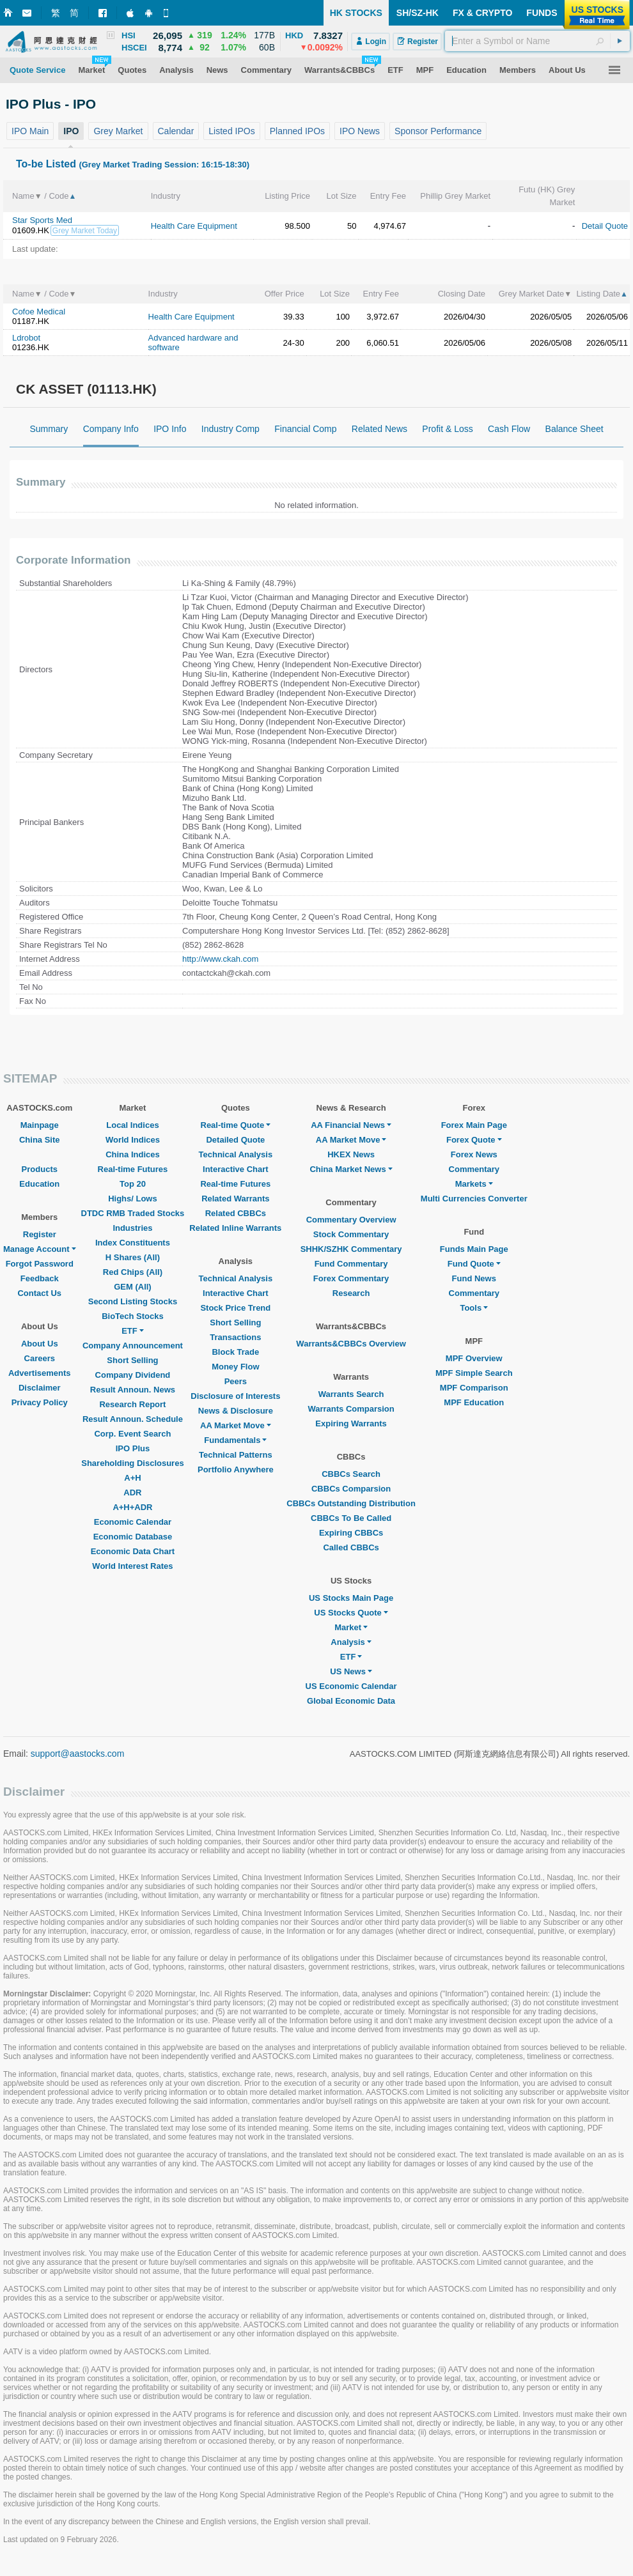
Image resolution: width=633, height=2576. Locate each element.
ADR (132, 1492)
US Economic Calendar (351, 1686)
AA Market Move (235, 1425)
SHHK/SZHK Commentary (351, 1249)
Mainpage (39, 1125)
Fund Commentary (351, 1264)
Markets (474, 1184)
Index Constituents (132, 1242)
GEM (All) (133, 1287)
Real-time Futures (133, 1169)
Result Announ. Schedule (132, 1419)
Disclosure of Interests (235, 1396)
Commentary (474, 1169)
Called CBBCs (351, 1547)
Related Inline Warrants (235, 1228)
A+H (132, 1478)
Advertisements (39, 1373)
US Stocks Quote (350, 1612)
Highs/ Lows (132, 1198)
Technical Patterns (235, 1455)
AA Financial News (351, 1125)
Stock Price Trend (235, 1308)
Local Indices (132, 1125)
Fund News (474, 1278)
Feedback (39, 1278)
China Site (39, 1140)
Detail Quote (605, 226)
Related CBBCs (235, 1213)
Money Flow (235, 1366)
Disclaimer (40, 1387)
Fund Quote (474, 1264)
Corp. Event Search (132, 1433)
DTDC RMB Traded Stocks (133, 1213)
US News (351, 1671)
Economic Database (133, 1536)
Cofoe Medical (38, 311)
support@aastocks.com (78, 1753)
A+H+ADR (132, 1507)
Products (40, 1169)
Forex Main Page (474, 1125)
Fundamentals (235, 1440)
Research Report (132, 1404)
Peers (235, 1381)
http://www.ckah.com (220, 959)
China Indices (133, 1154)
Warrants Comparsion (351, 1409)
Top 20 (133, 1184)
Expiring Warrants (350, 1423)
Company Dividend (133, 1375)
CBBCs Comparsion (351, 1488)
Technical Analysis (236, 1154)
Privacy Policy (40, 1402)
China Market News (350, 1169)
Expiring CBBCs (351, 1533)
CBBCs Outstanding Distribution (351, 1503)
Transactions (235, 1337)
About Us (39, 1343)
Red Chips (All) (132, 1272)
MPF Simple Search (474, 1373)
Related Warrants (235, 1198)
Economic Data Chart (133, 1551)
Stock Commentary (351, 1234)
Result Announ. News (132, 1389)
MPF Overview (474, 1358)
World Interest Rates (132, 1566)
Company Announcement (132, 1345)
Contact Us (39, 1293)
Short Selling (132, 1360)
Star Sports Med (42, 220)
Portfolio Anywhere (236, 1469)
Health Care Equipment (194, 226)
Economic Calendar (132, 1522)
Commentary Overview (351, 1219)
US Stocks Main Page (351, 1598)
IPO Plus (133, 1448)
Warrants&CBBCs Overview (350, 1343)
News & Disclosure (235, 1410)
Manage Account (39, 1249)
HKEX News (351, 1154)
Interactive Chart (236, 1169)
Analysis (351, 1642)
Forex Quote (474, 1140)
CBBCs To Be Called (351, 1518)
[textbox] (537, 41)
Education (39, 1184)
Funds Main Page (474, 1249)
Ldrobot (26, 338)
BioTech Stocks (133, 1316)
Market (351, 1627)
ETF (132, 1331)
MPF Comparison (474, 1387)
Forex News (474, 1154)
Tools (474, 1308)
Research (351, 1293)
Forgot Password (40, 1264)
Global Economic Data (351, 1701)
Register (39, 1234)
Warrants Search (351, 1394)
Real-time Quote (236, 1125)
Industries (132, 1228)
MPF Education (474, 1402)
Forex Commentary (351, 1278)
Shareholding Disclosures (132, 1463)
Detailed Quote (235, 1140)
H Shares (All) (133, 1257)
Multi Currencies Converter (474, 1198)
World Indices (133, 1140)
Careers (39, 1358)
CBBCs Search (351, 1474)
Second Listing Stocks (132, 1301)
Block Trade (235, 1352)
